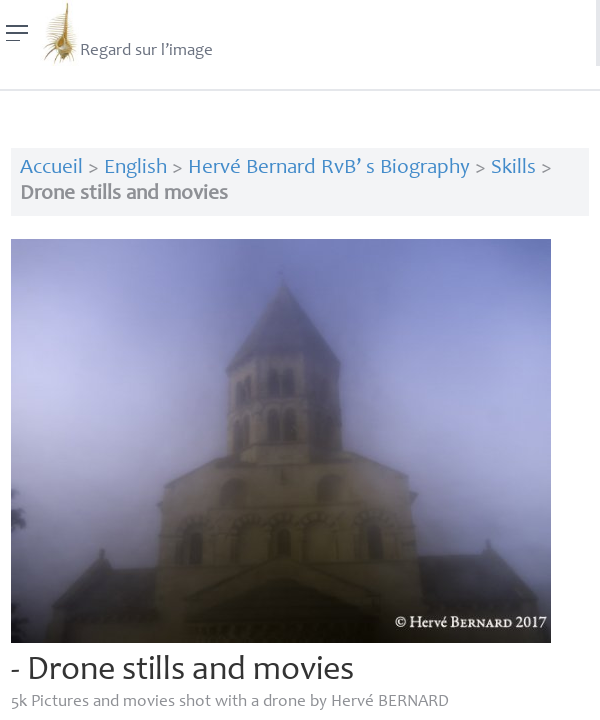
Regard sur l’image (126, 33)
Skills (513, 168)
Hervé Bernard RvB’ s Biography (329, 168)
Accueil (51, 168)
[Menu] (17, 33)
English (135, 168)
